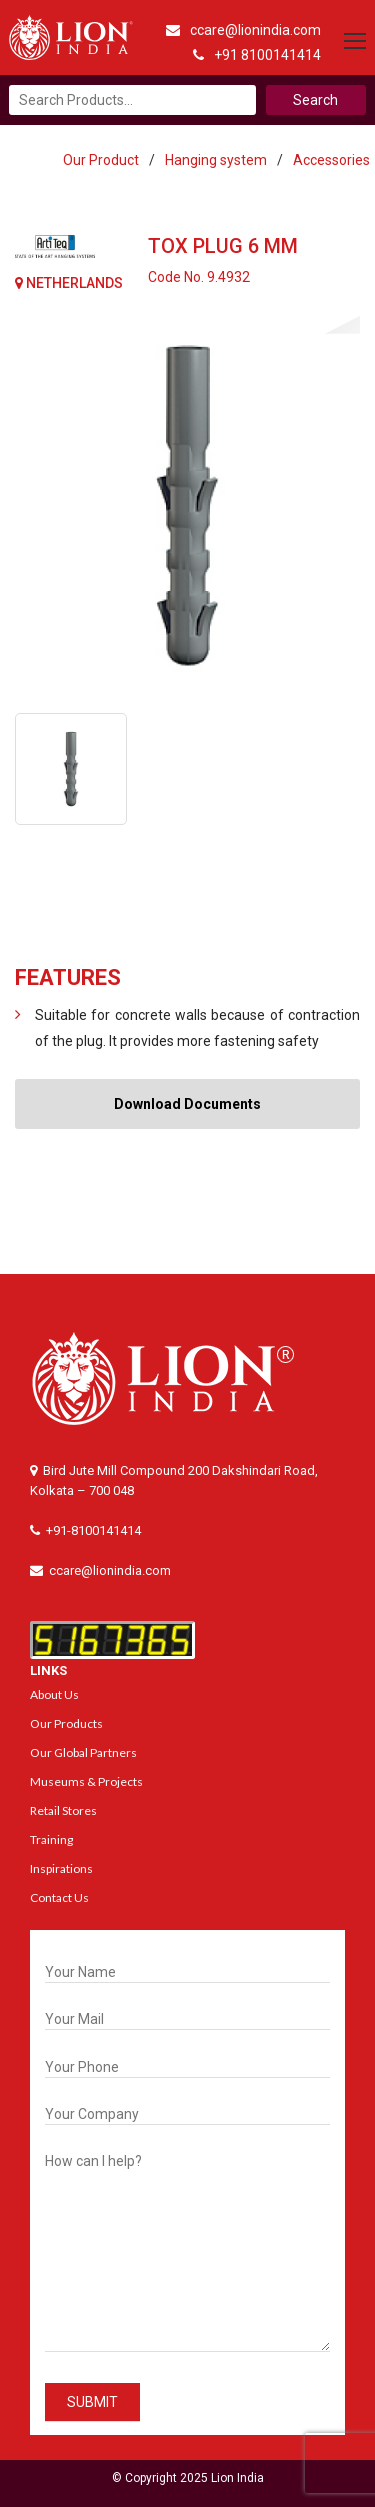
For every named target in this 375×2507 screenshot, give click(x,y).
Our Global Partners (83, 1752)
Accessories (331, 160)
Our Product (101, 160)
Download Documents (187, 1104)
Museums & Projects (86, 1781)
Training (51, 1839)
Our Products (66, 1723)
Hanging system (216, 160)
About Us (54, 1694)
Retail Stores (63, 1810)
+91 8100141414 (257, 55)
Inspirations (61, 1868)
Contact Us (59, 1897)
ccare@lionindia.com (243, 30)
